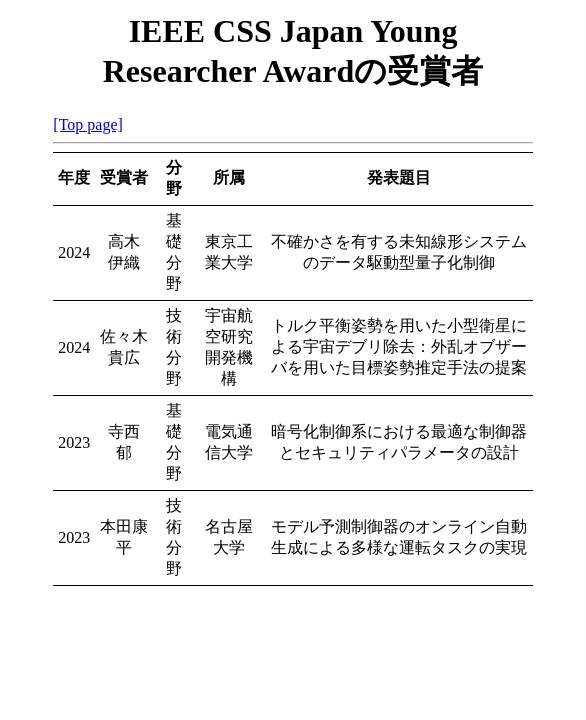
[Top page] (88, 124)
